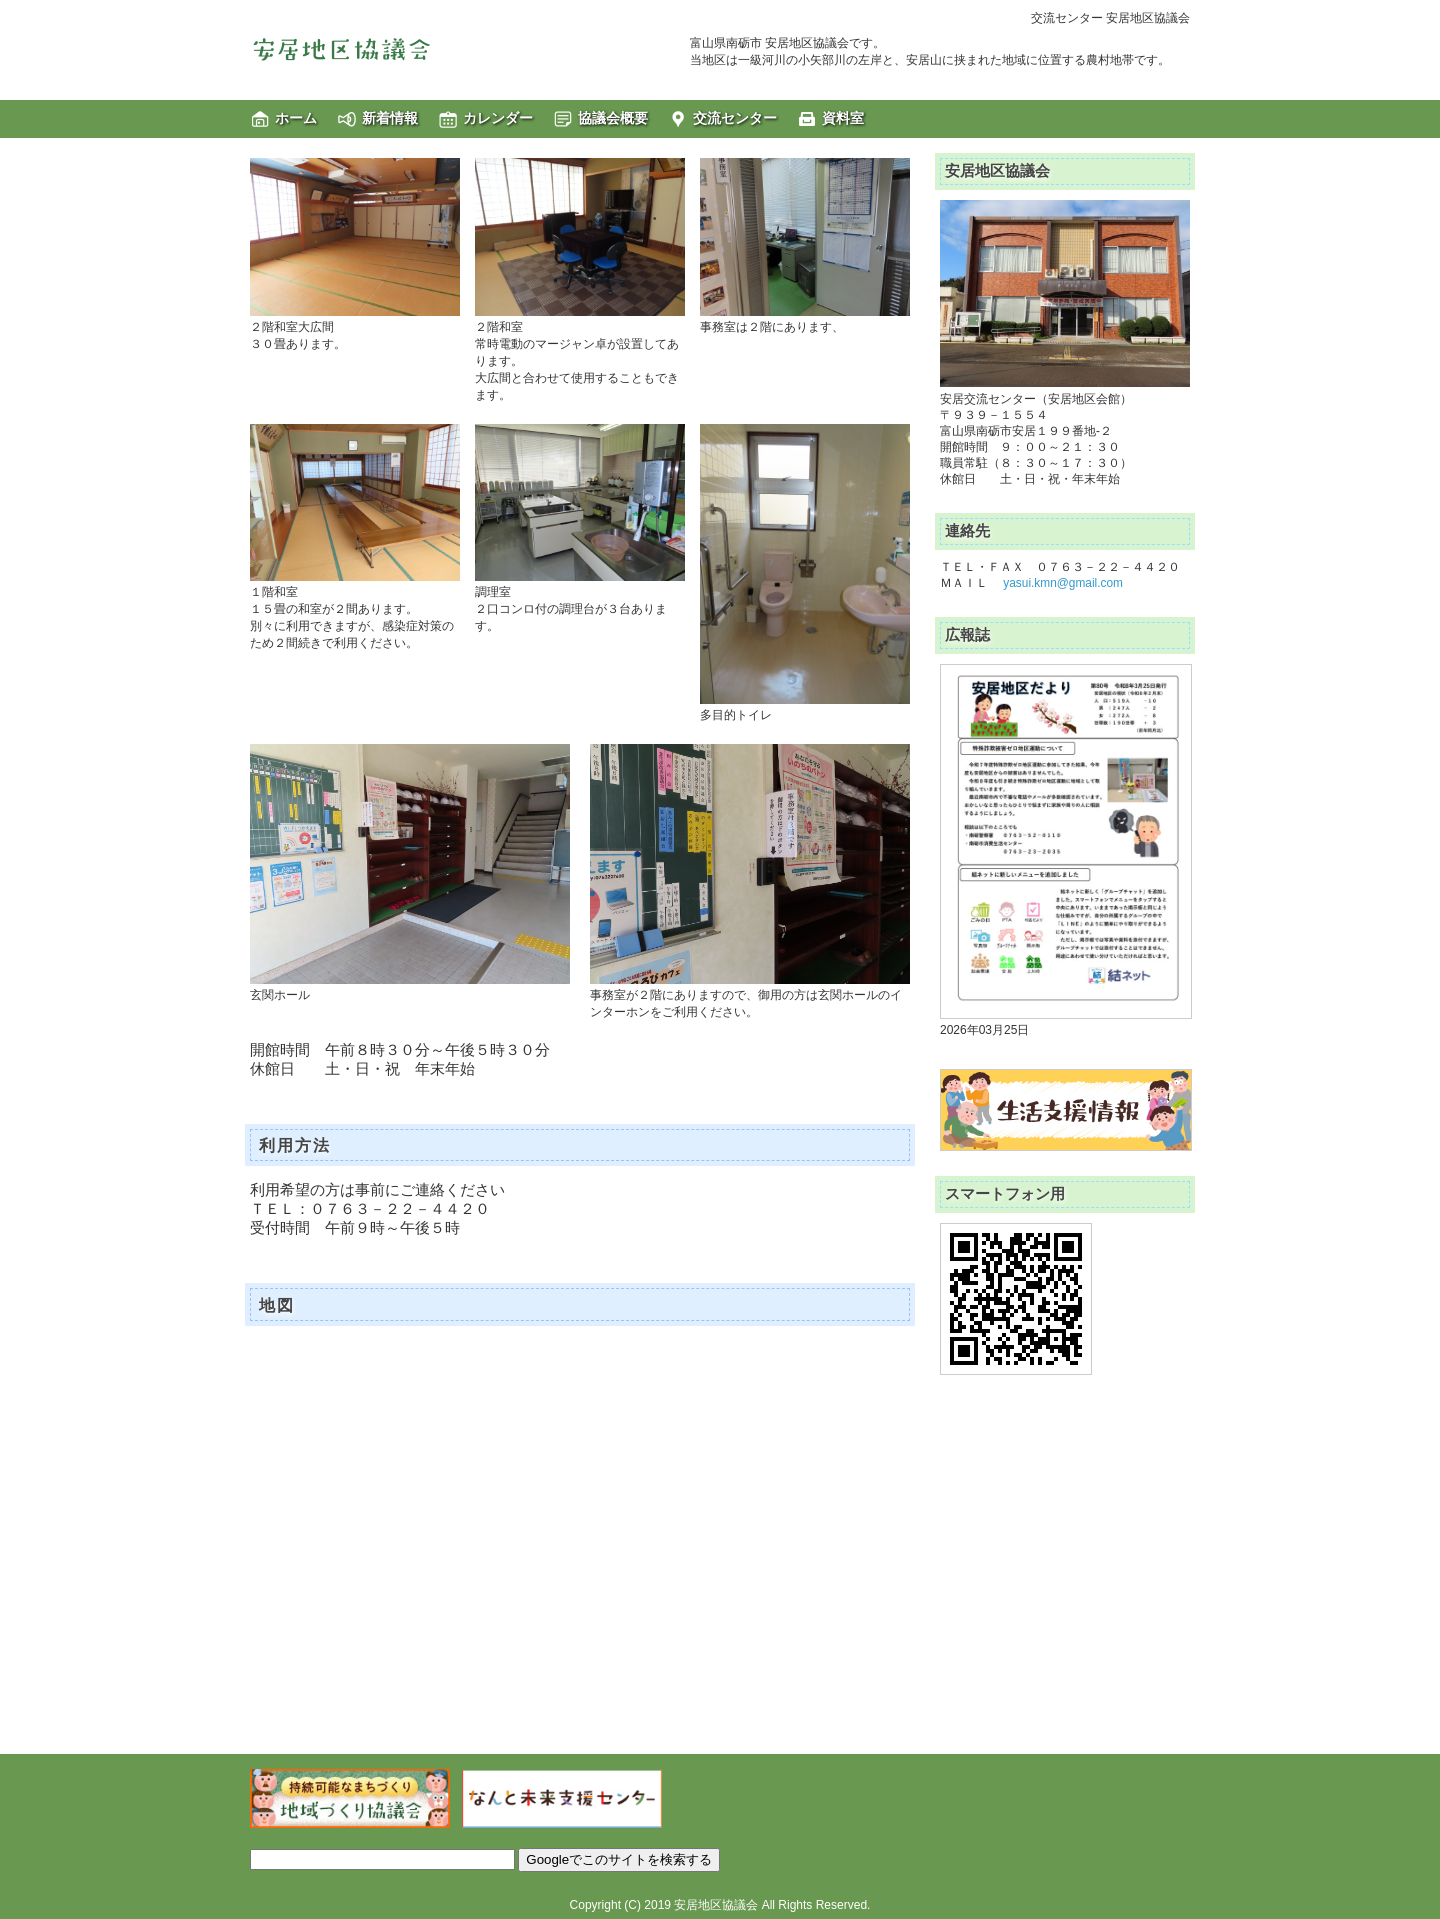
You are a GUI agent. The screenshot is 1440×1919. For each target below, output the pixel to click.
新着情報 (390, 118)
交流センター (735, 118)
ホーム (296, 118)
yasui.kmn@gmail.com (1063, 583)
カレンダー (498, 118)
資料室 (843, 118)
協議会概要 (613, 118)
